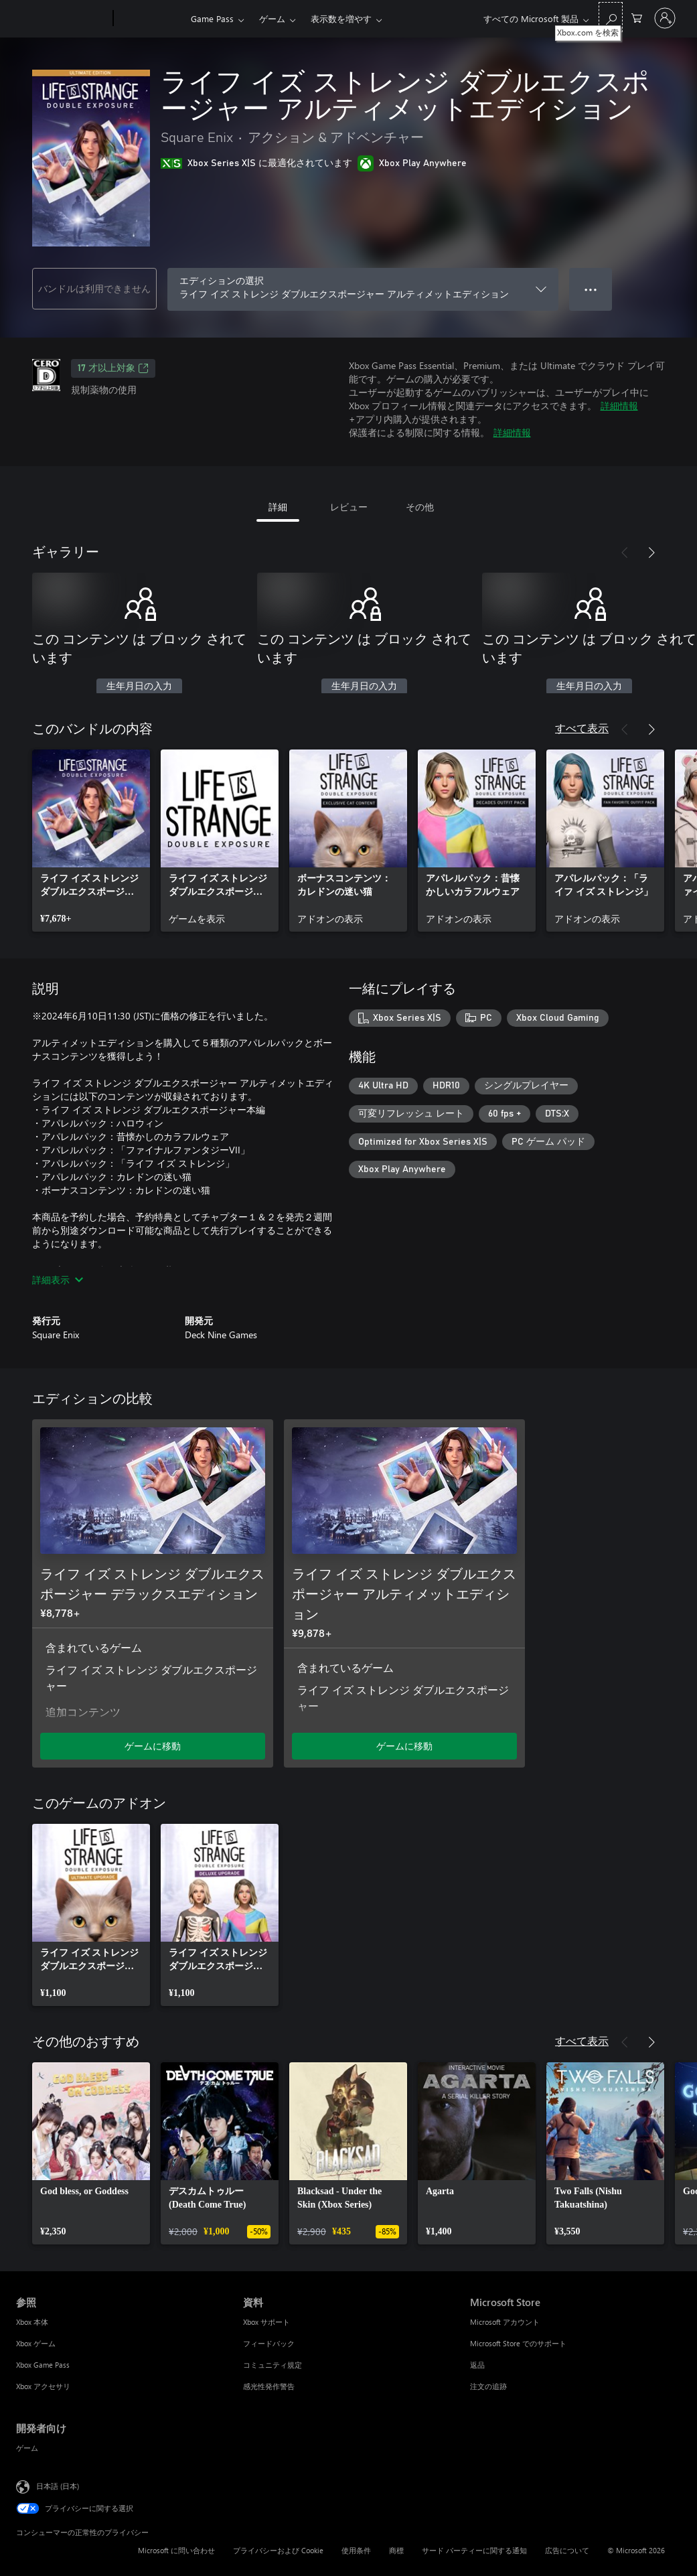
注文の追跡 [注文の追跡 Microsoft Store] (488, 2386)
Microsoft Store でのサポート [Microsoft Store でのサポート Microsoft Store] (518, 2343)
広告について (567, 2550)
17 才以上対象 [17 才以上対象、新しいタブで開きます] (113, 368)
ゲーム (272, 18)
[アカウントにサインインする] (665, 18)
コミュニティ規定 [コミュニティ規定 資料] (272, 2364)
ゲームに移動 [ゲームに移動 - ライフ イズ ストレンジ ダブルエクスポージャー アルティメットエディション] (404, 1745)
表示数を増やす (341, 18)
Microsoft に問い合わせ (176, 2550)
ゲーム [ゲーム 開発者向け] (27, 2447)
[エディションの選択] (362, 289)
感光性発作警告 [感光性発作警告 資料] (269, 2386)
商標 (396, 2550)
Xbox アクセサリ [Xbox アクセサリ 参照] (43, 2386)
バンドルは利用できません (94, 288)
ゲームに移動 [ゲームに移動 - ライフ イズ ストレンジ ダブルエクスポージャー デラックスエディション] (153, 1745)
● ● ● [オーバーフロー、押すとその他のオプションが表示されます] (591, 289)
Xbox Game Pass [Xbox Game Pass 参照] (43, 2364)
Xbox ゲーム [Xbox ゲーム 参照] (36, 2343)
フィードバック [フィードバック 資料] (269, 2343)
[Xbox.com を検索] (611, 17)
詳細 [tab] (277, 506)
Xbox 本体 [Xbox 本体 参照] (32, 2321)
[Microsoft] (62, 19)
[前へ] (624, 552)
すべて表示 (582, 728)
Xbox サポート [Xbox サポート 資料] (266, 2321)
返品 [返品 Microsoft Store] (477, 2364)
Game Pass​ (212, 18)
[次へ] (651, 552)
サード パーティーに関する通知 (474, 2550)
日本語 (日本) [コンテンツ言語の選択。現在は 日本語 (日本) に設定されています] (57, 2486)
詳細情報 (619, 405)
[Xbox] (150, 19)
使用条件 (356, 2550)
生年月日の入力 (139, 686)
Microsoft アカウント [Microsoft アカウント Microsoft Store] (505, 2321)
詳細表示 (57, 1279)
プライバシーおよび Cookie (278, 2550)
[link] (91, 840)
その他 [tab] (420, 506)
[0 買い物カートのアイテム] (636, 17)
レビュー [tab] (349, 506)
